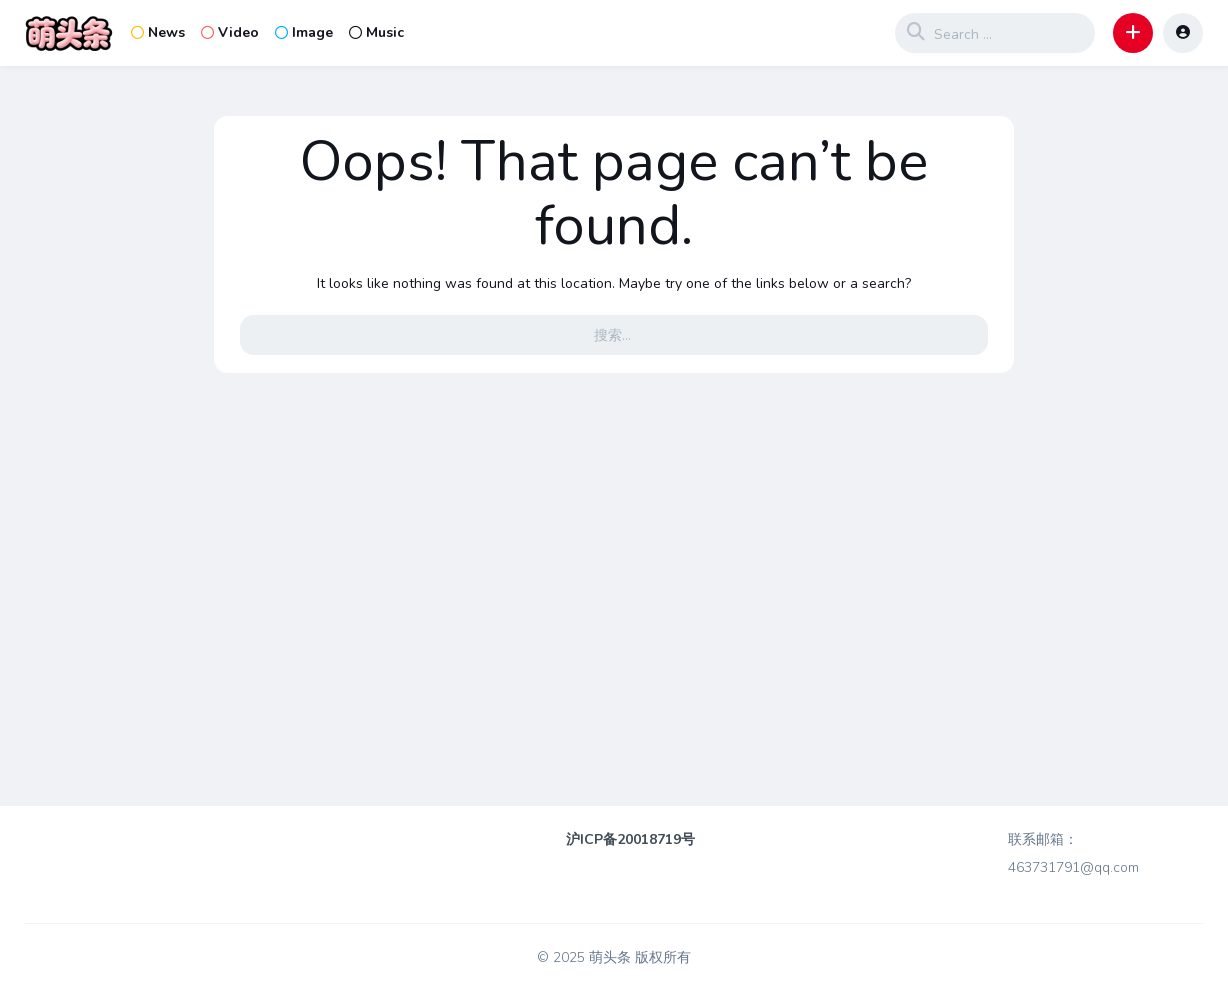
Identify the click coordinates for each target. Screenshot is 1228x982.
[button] (1133, 33)
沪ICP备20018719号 (630, 839)
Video (230, 32)
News (158, 32)
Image (304, 32)
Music (376, 32)
